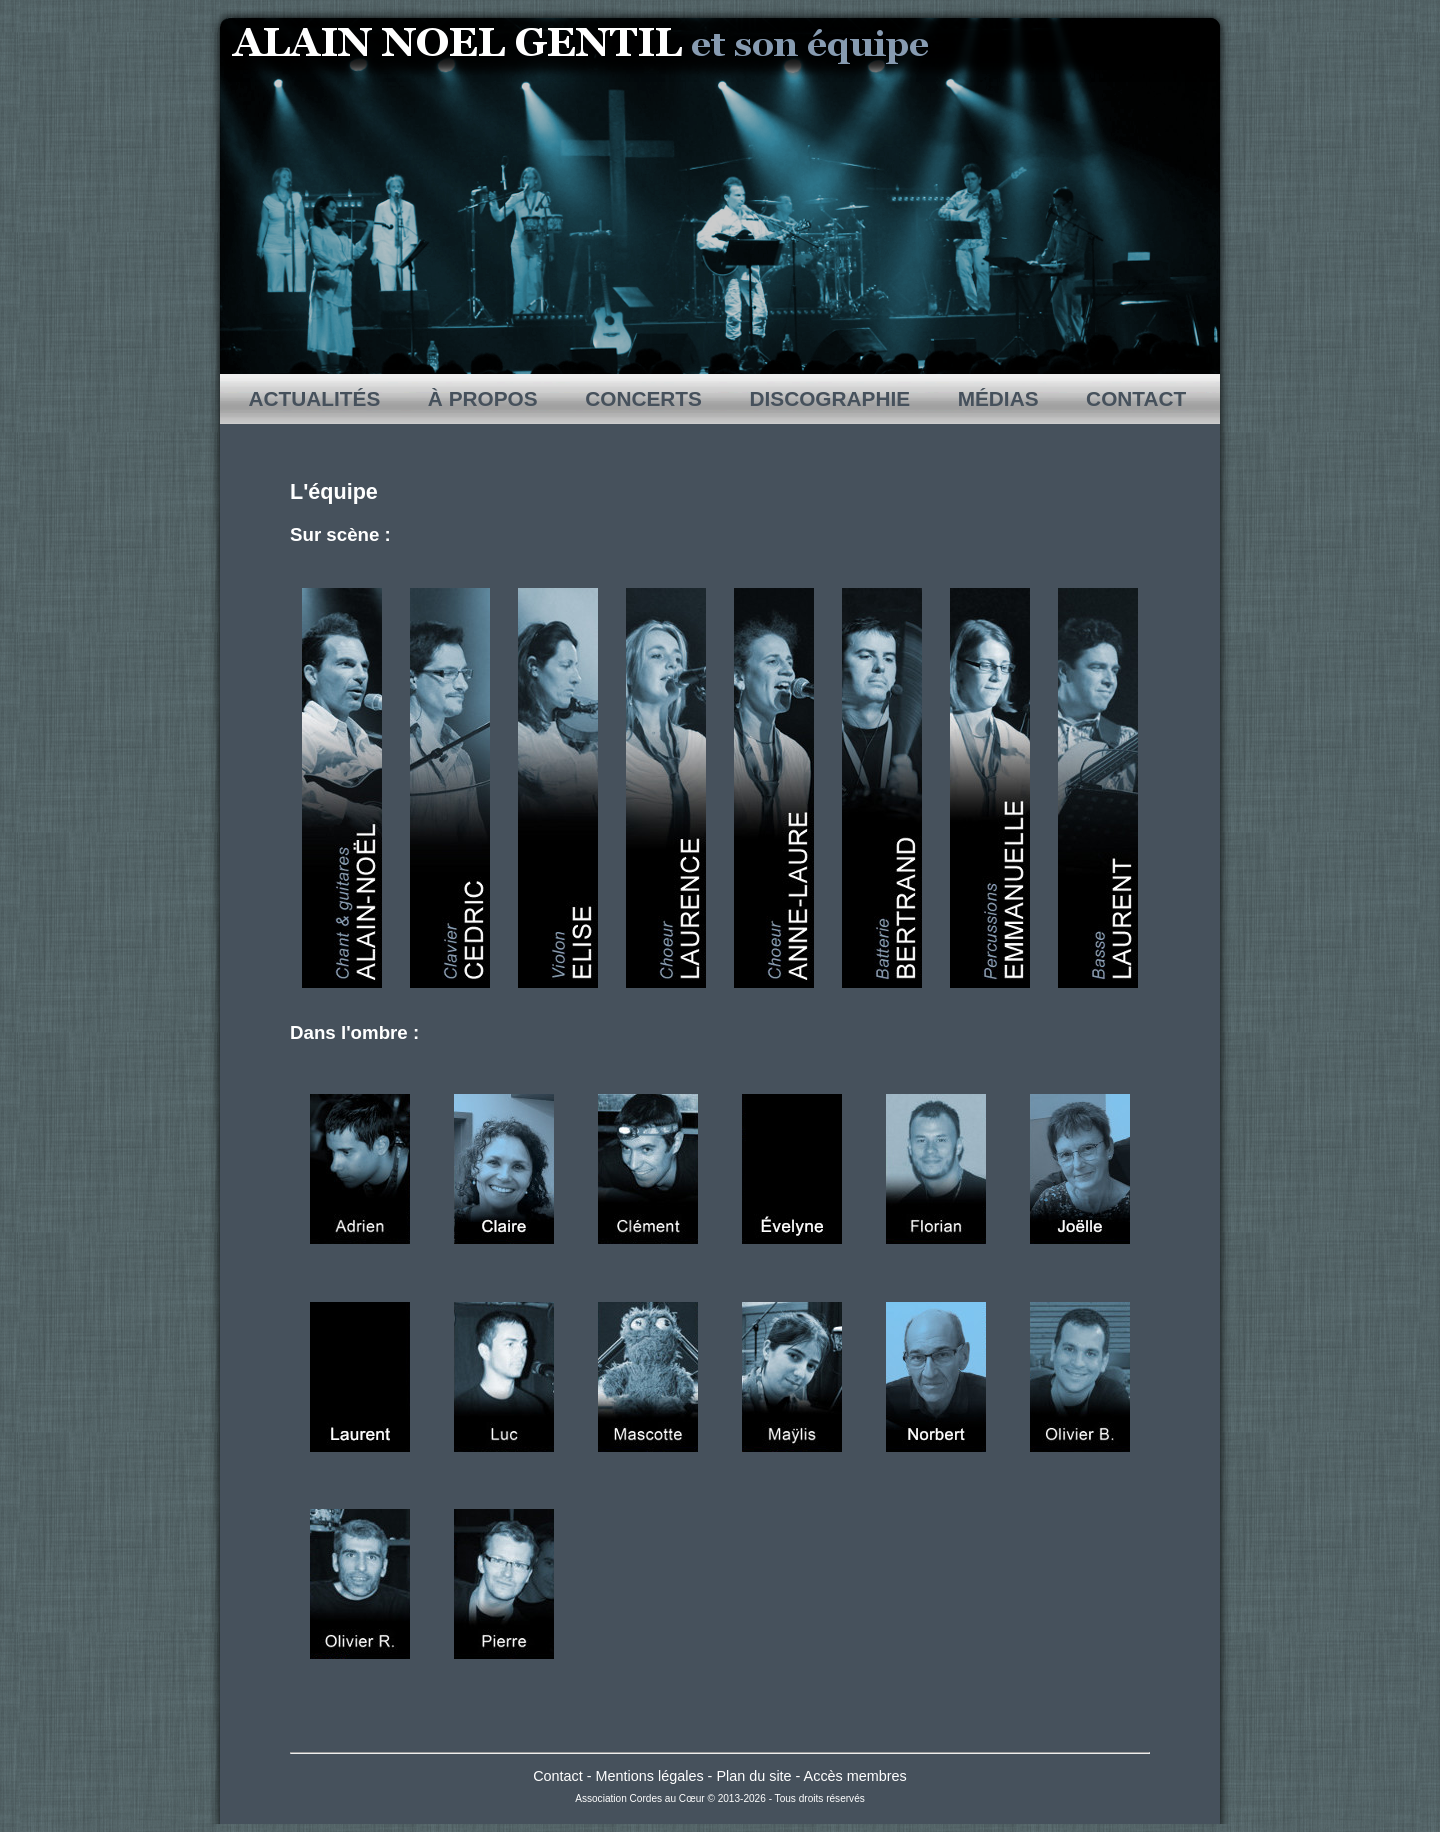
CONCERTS (643, 398)
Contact (558, 1776)
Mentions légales (650, 1776)
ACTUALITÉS (315, 398)
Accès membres (855, 1776)
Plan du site (753, 1776)
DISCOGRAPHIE (830, 398)
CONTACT (1136, 398)
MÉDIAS (998, 398)
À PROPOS (482, 398)
